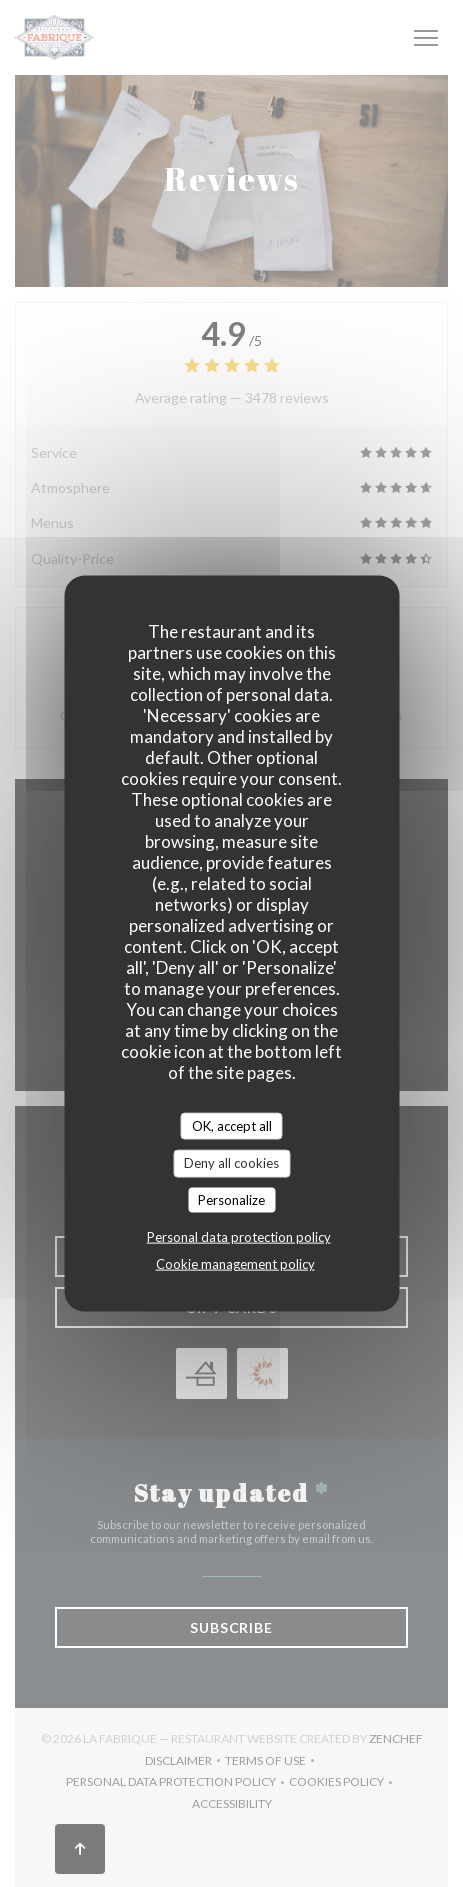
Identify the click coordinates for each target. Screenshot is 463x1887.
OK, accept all (232, 1125)
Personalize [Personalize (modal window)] (231, 1199)
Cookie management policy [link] (235, 1264)
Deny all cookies (231, 1163)
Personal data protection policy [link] (239, 1237)
